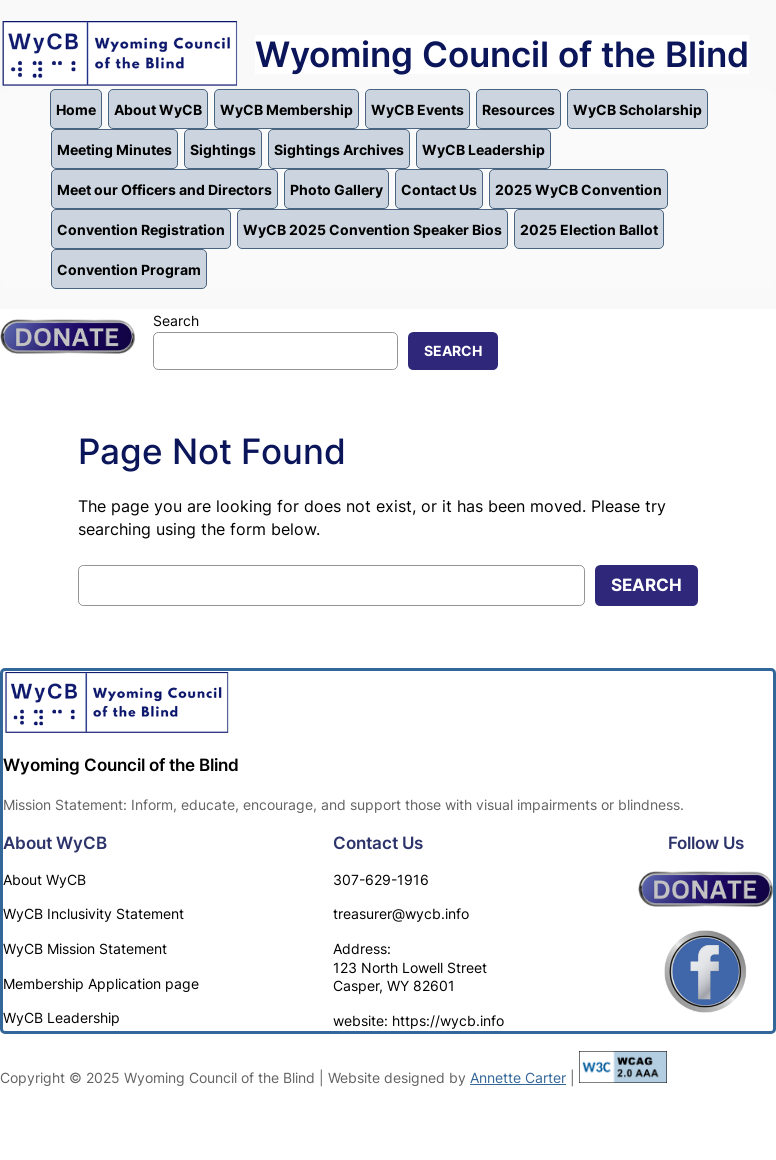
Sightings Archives (339, 149)
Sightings (223, 149)
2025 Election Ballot (589, 229)
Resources (518, 109)
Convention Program (129, 269)
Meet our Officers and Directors (164, 189)
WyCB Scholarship (637, 109)
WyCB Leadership (483, 149)
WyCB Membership (286, 109)
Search (176, 320)
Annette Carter (518, 1077)
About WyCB (158, 109)
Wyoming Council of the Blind (502, 54)
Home (76, 109)
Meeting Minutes (114, 149)
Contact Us (439, 189)
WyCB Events (417, 109)
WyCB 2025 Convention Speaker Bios (372, 229)
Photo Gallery (336, 189)
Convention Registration (141, 229)
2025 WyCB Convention (578, 189)
